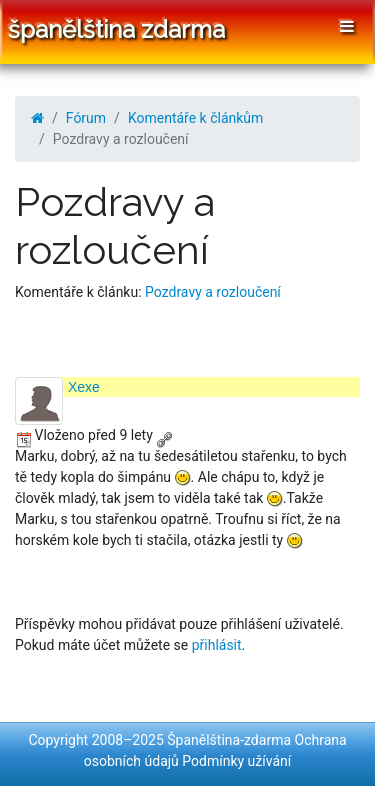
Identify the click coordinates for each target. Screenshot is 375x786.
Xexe (84, 387)
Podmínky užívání (236, 761)
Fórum (86, 118)
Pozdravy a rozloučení (213, 292)
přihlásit (217, 645)
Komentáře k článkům (195, 118)
